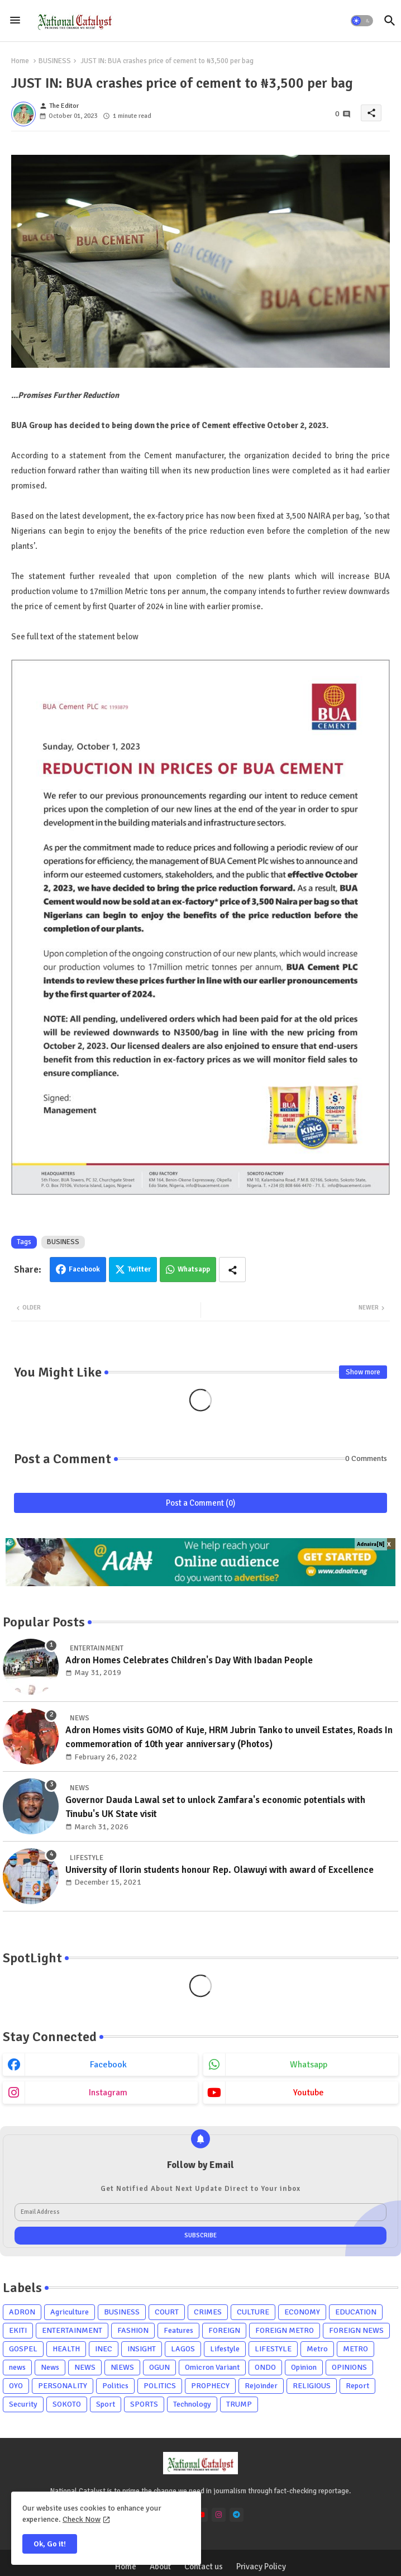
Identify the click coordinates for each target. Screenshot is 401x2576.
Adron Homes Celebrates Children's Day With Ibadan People (189, 1660)
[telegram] (237, 2515)
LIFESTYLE (273, 2349)
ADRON (22, 2312)
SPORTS (144, 2404)
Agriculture (69, 2312)
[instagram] (219, 2515)
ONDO (265, 2367)
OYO (16, 2385)
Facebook (84, 1269)
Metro (317, 2349)
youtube (308, 2092)
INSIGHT (141, 2349)
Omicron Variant (212, 2367)
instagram (108, 2092)
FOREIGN (224, 2330)
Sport (105, 2404)
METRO (355, 2349)
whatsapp (308, 2064)
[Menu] (15, 21)
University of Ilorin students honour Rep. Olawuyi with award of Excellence (219, 1870)
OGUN (159, 2367)
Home (20, 60)
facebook (108, 2064)
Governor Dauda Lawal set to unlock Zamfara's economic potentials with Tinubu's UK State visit (215, 1807)
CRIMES (208, 2312)
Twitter (139, 1269)
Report (357, 2385)
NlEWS (122, 2367)
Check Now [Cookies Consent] (82, 2519)
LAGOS (183, 2349)
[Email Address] (200, 2212)
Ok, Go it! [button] (50, 2544)
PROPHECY (210, 2385)
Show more (363, 1372)
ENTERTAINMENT (72, 2330)
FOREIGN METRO (284, 2330)
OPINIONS (349, 2367)
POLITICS (160, 2385)
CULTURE (253, 2312)
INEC (103, 2349)
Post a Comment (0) (201, 1503)
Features (178, 2330)
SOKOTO (66, 2404)
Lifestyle (225, 2349)
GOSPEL (23, 2349)
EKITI (18, 2330)
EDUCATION (355, 2312)
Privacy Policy (261, 2566)
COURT (167, 2312)
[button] (362, 20)
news (17, 2367)
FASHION (133, 2330)
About (160, 2566)
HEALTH (66, 2349)
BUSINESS (55, 60)
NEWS (85, 2367)
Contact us (203, 2566)
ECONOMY (302, 2312)
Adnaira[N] (371, 1544)
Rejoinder (261, 2385)
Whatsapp (194, 1269)
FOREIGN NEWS (356, 2330)
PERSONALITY (62, 2385)
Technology (192, 2404)
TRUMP (239, 2404)
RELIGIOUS (312, 2385)
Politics (115, 2385)
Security (23, 2404)
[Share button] (232, 1269)
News (50, 2367)
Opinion (304, 2367)
